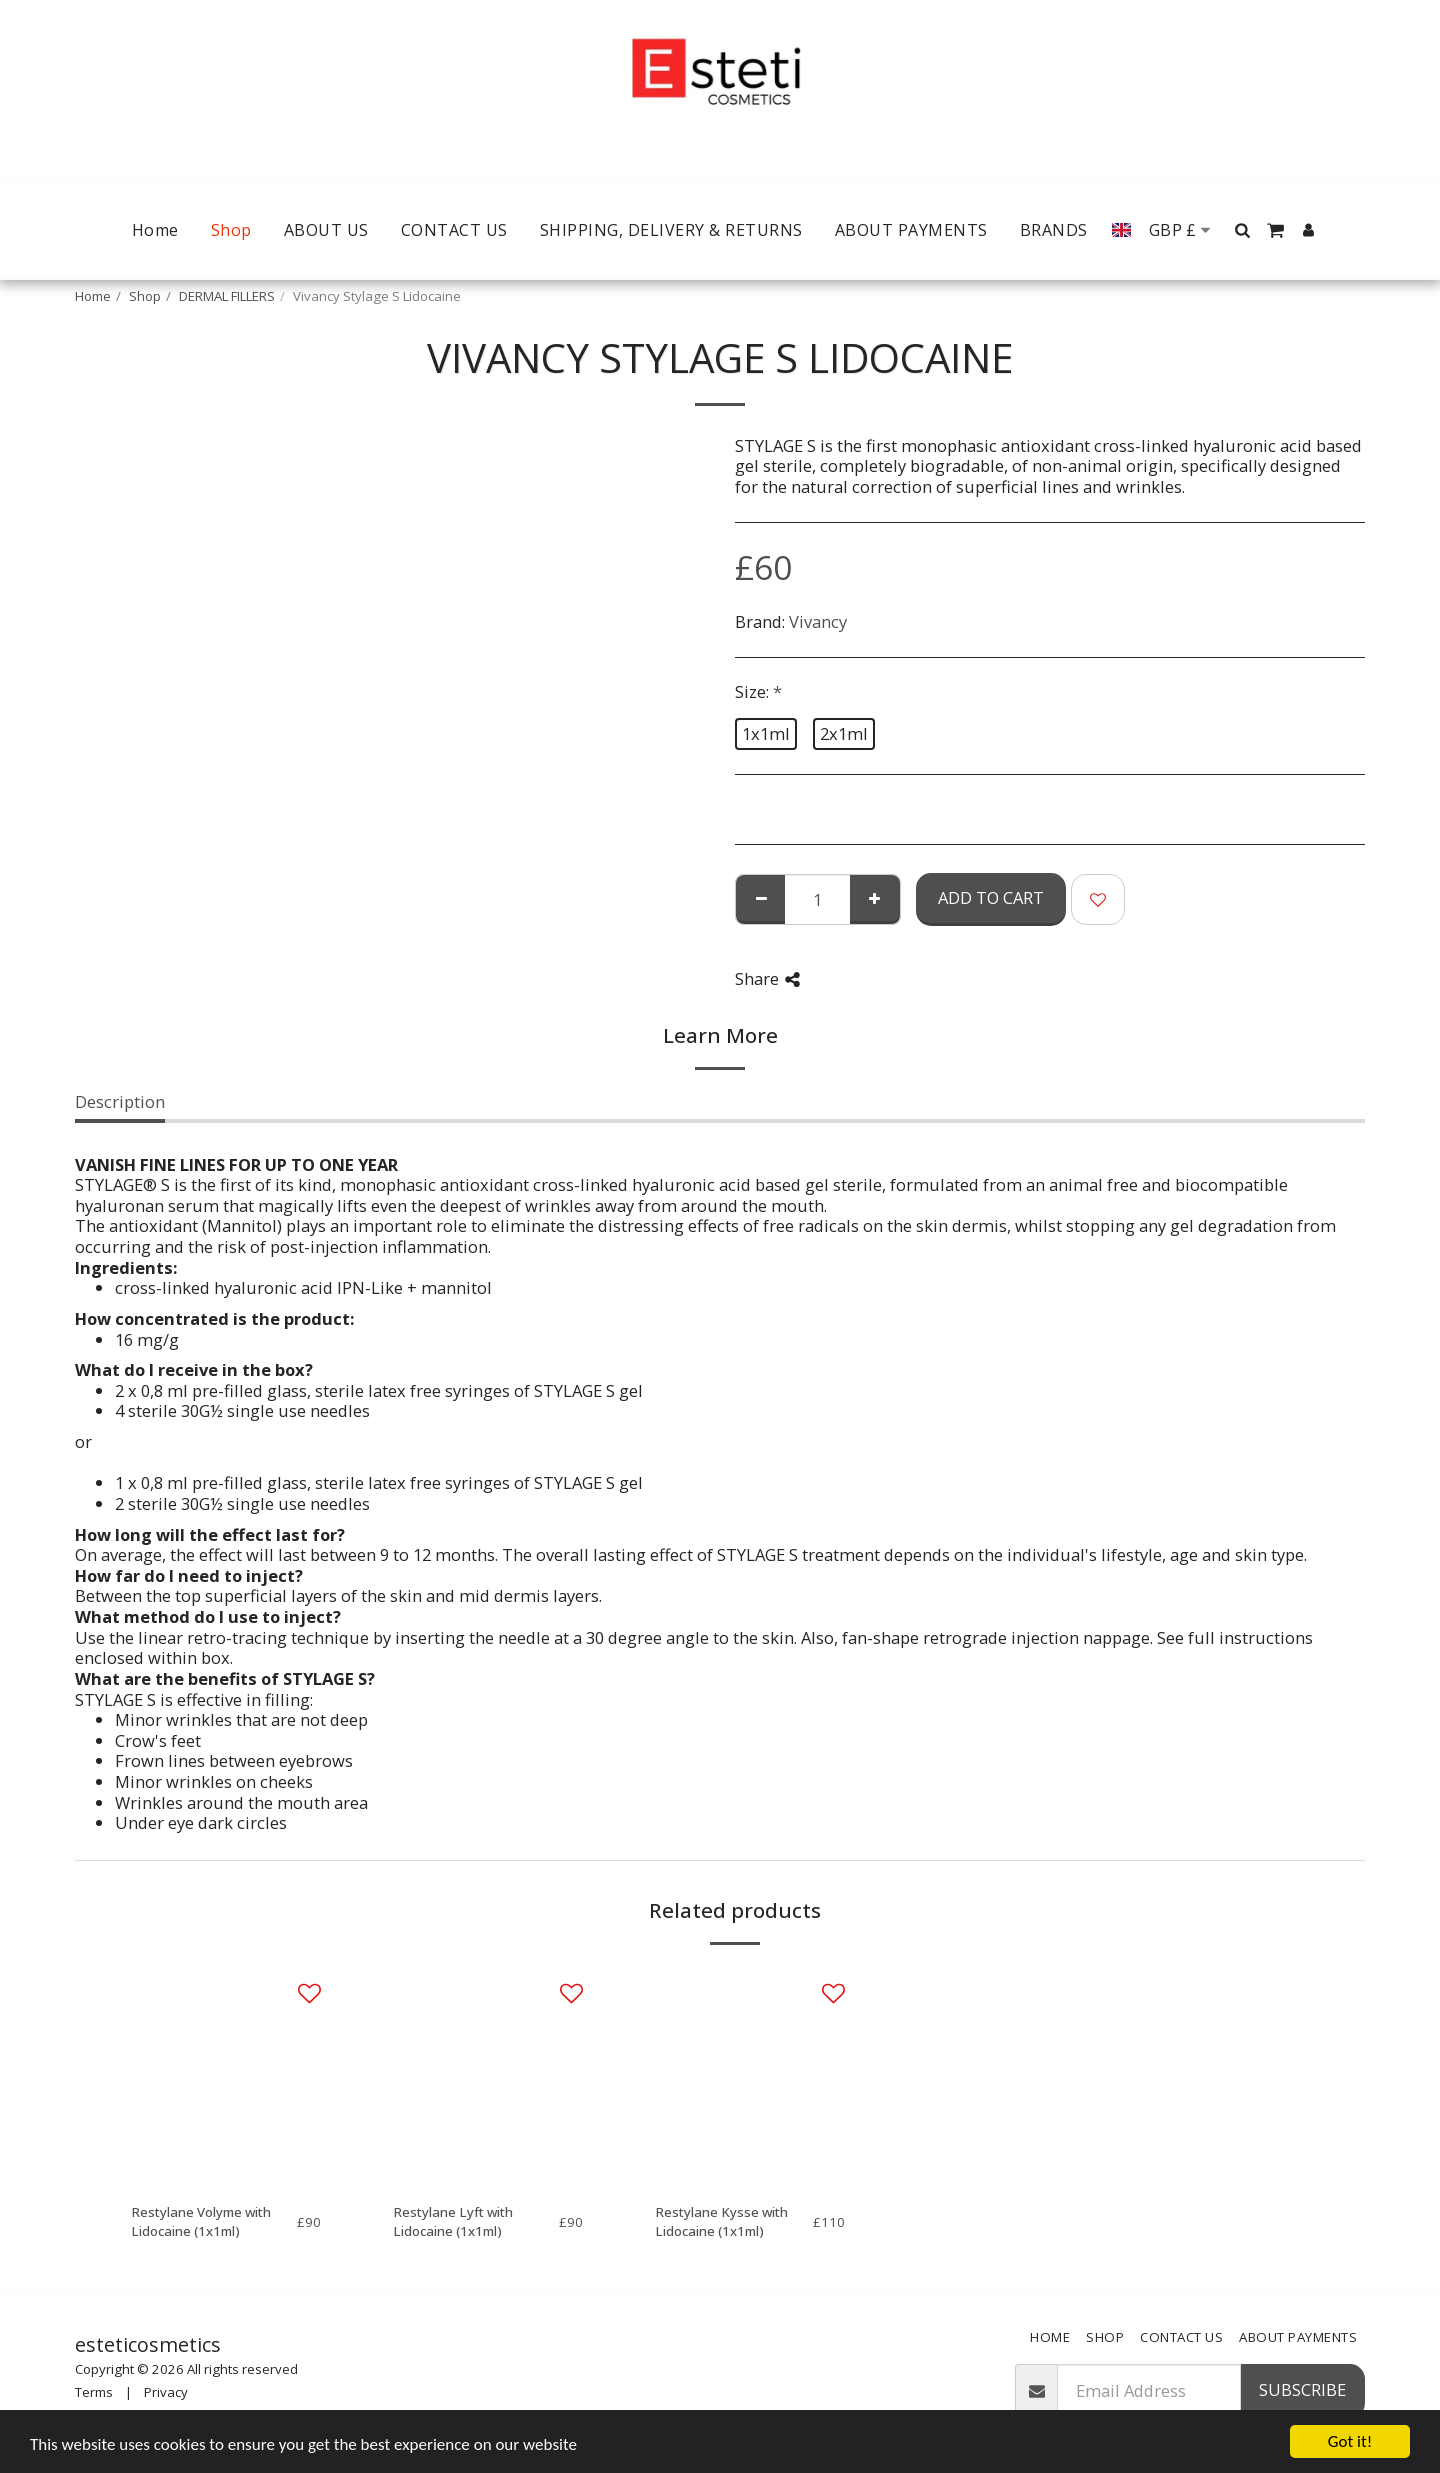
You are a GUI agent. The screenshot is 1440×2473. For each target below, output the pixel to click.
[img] (226, 2076)
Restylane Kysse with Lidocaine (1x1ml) (721, 2222)
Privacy (166, 2392)
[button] (1243, 230)
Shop (145, 296)
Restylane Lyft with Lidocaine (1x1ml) (453, 2222)
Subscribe (1302, 2389)
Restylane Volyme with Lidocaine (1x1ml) (201, 2222)
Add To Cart (991, 897)
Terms (94, 2392)
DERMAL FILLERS (227, 296)
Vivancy (818, 621)
